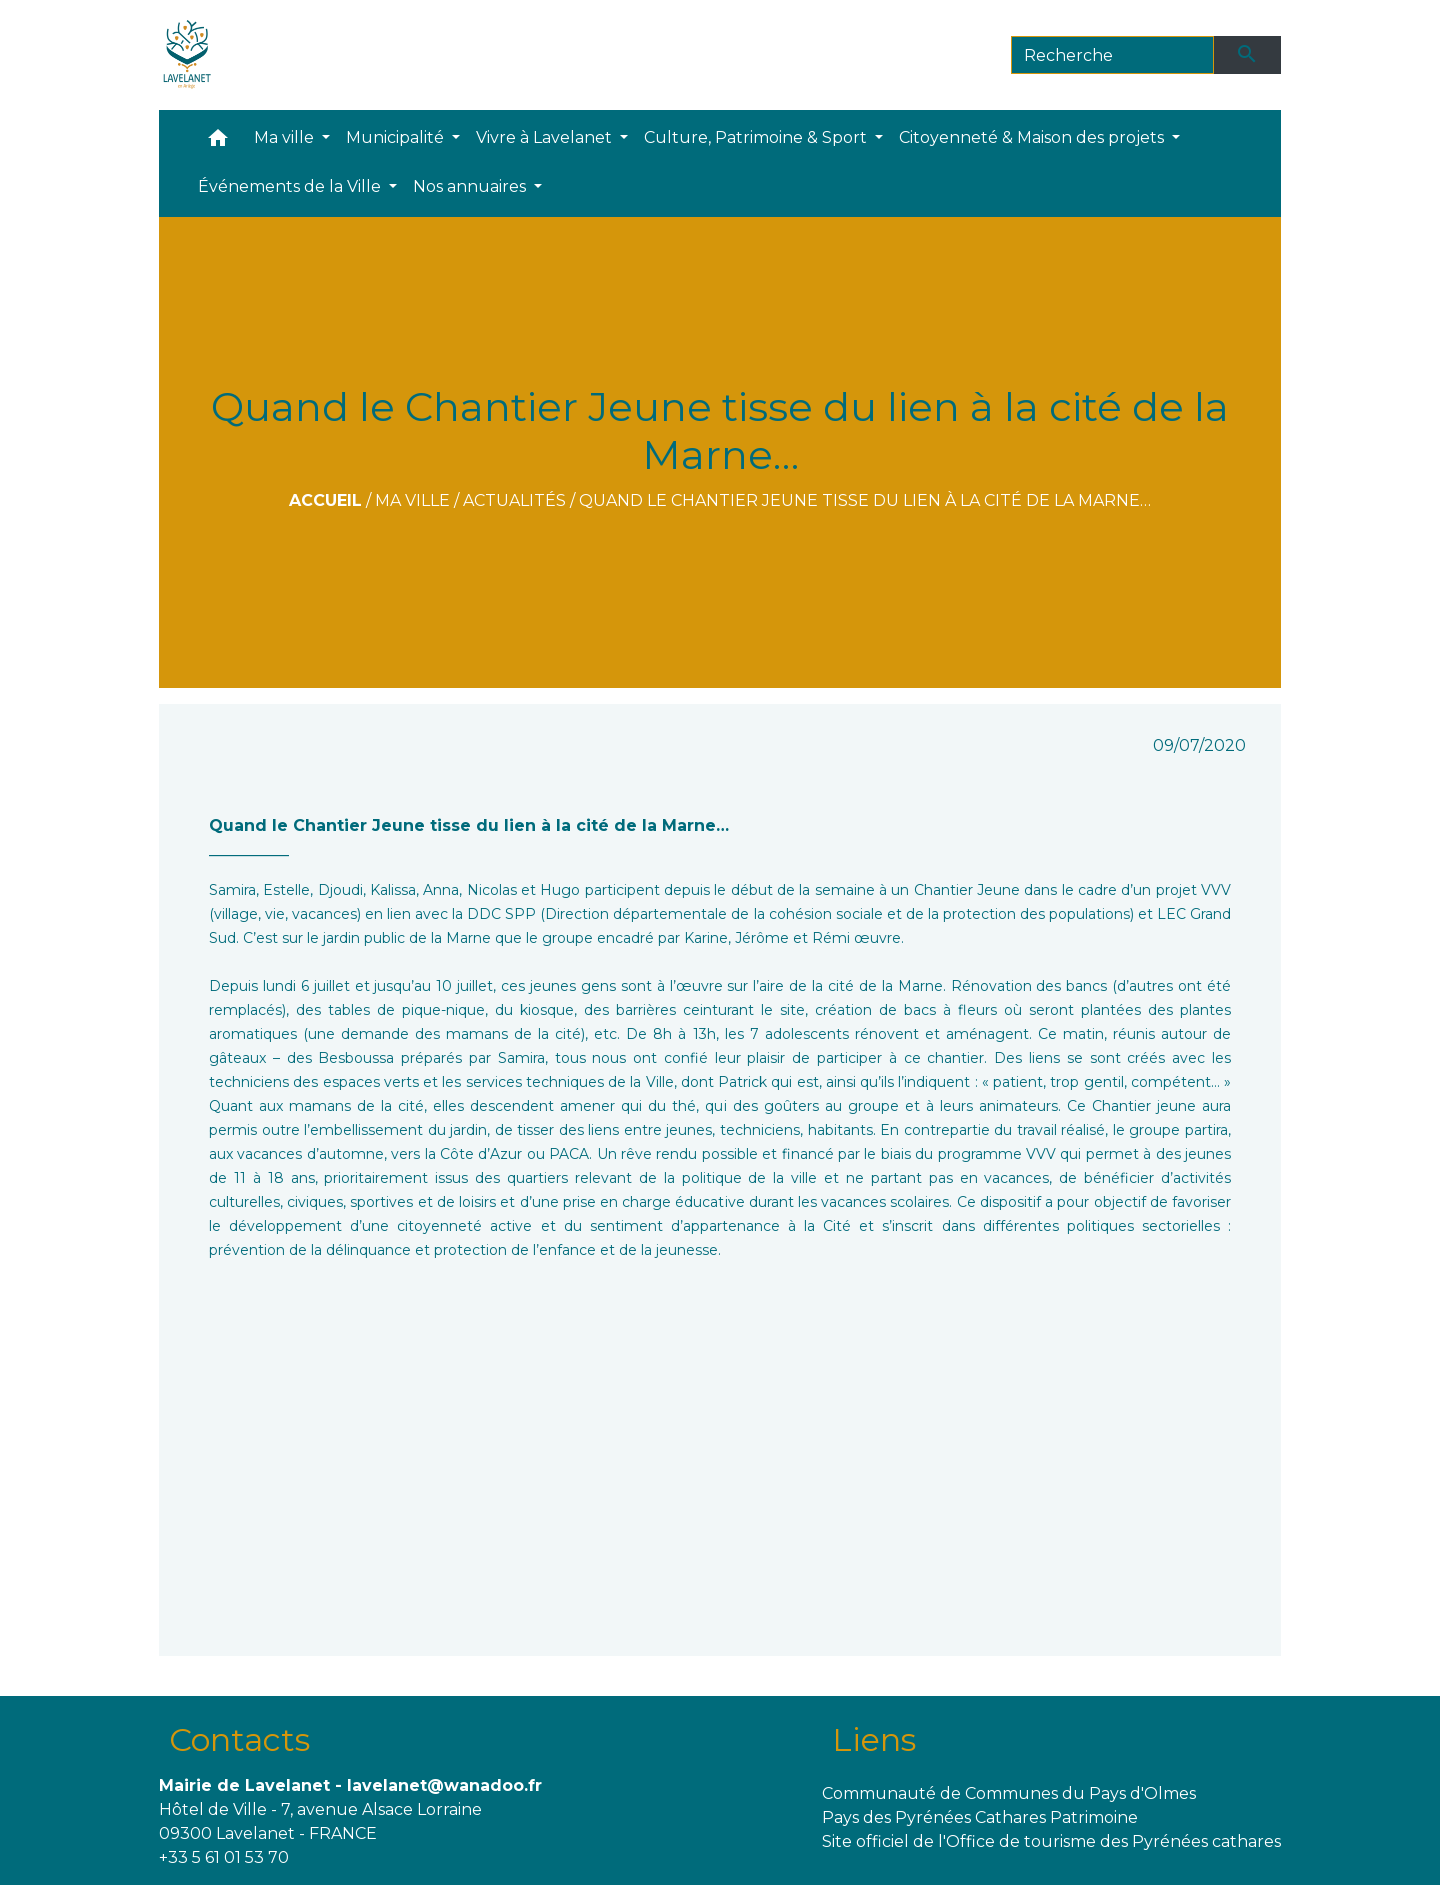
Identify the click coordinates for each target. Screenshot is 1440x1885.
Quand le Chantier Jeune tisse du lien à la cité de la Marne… (865, 500)
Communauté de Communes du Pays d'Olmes (1009, 1793)
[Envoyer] (1248, 55)
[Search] (1112, 55)
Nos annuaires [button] (471, 186)
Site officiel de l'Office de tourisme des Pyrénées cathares (1051, 1841)
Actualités (514, 500)
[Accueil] (187, 55)
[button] (218, 142)
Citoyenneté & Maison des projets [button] (1033, 137)
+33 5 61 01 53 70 (224, 1857)
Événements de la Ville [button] (291, 186)
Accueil (325, 500)
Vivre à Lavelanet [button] (546, 137)
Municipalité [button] (397, 137)
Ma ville (412, 500)
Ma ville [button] (286, 137)
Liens (874, 1739)
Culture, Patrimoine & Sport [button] (757, 137)
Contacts (239, 1739)
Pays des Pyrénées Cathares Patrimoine (980, 1817)
